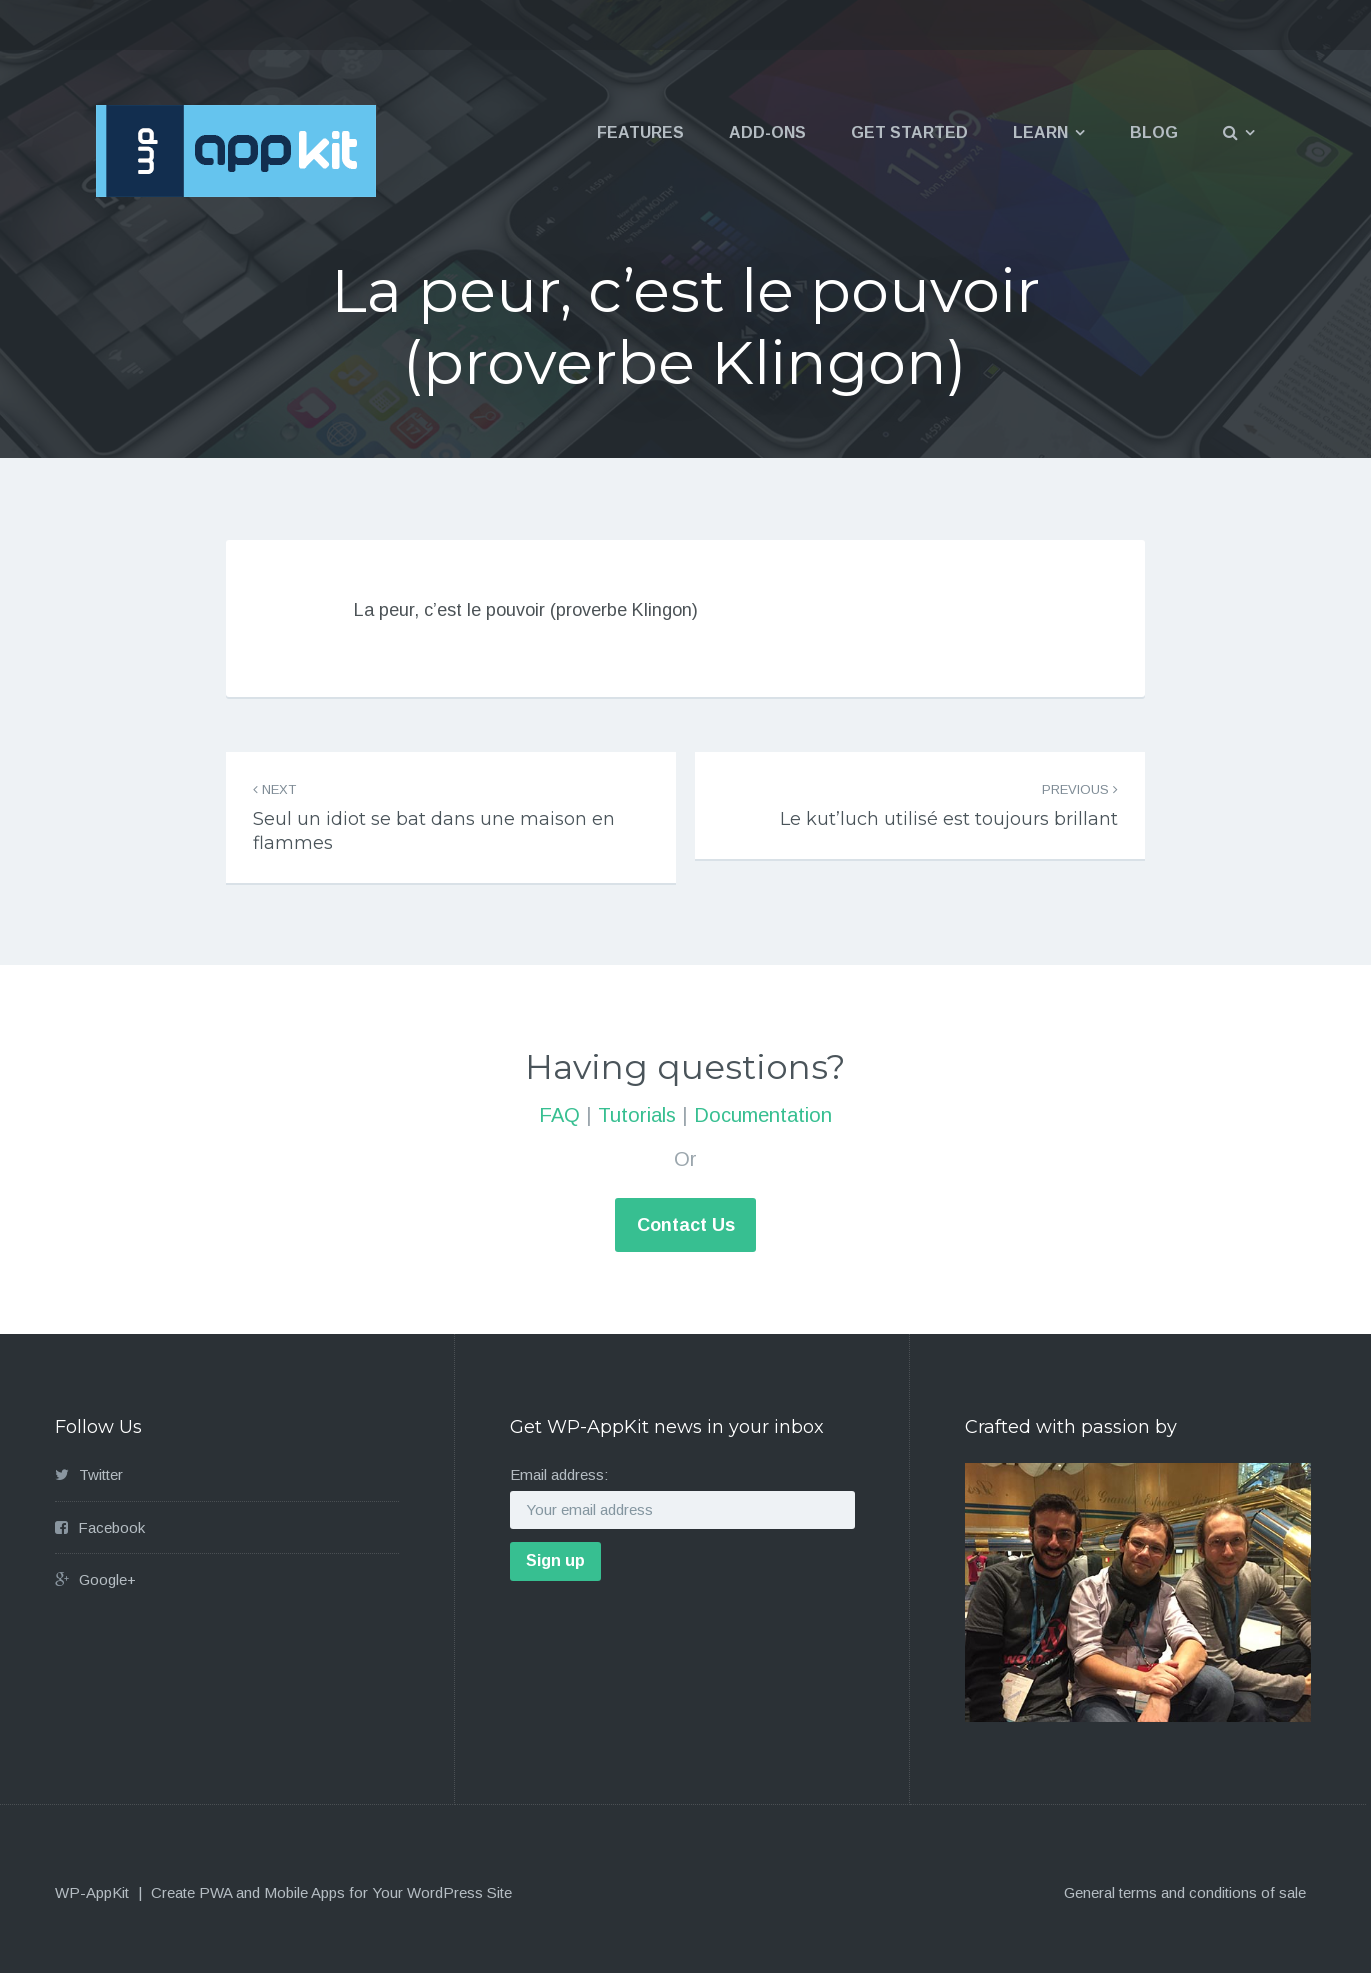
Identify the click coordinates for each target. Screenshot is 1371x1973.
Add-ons (767, 132)
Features (640, 132)
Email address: (559, 1474)
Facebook (111, 1527)
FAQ (559, 1115)
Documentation (763, 1115)
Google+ (107, 1579)
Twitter (101, 1474)
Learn (1040, 132)
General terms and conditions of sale (1185, 1892)
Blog (1154, 132)
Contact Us (686, 1225)
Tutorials (637, 1115)
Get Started (909, 132)
